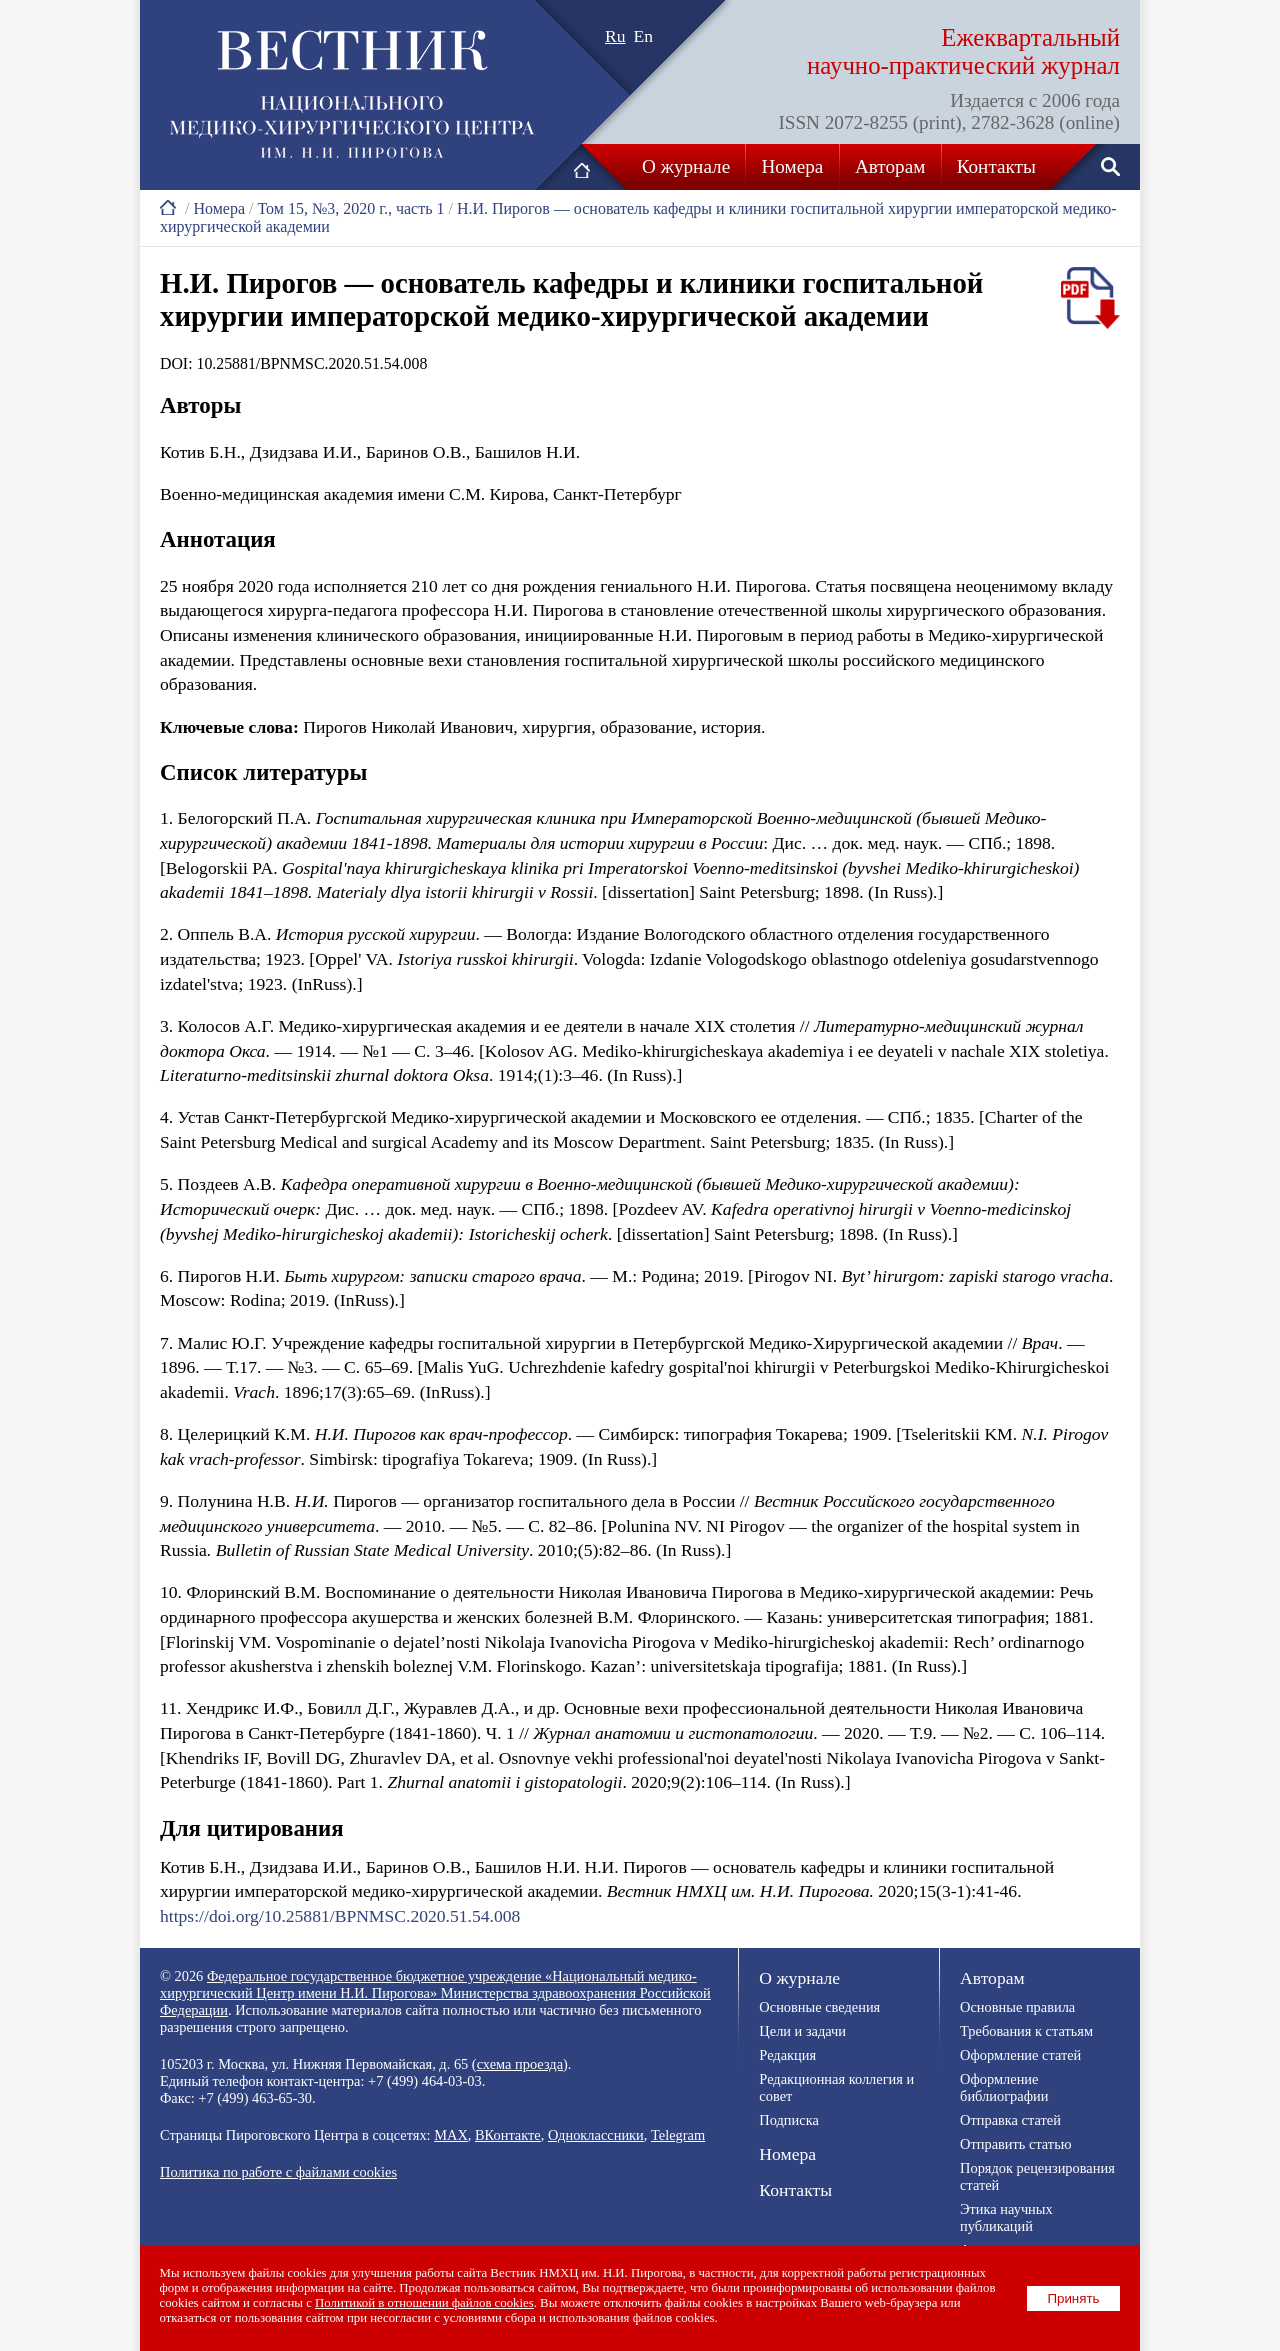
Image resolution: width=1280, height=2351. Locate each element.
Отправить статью (1015, 2144)
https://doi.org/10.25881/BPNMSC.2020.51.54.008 (340, 1916)
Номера (793, 166)
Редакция (787, 2055)
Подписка (788, 2120)
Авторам (890, 166)
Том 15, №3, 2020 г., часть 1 (350, 208)
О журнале (686, 166)
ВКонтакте (508, 2135)
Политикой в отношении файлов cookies (425, 2303)
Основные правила (1017, 2007)
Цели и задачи (802, 2031)
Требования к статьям (1026, 2031)
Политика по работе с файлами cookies (278, 2172)
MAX (451, 2135)
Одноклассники (596, 2135)
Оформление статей (1020, 2055)
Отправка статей (1010, 2120)
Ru (615, 36)
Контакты (996, 166)
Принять (1074, 2298)
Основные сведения (819, 2007)
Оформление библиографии (1004, 2087)
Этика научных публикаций (1006, 2217)
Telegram (678, 2135)
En (644, 36)
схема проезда (520, 2064)
